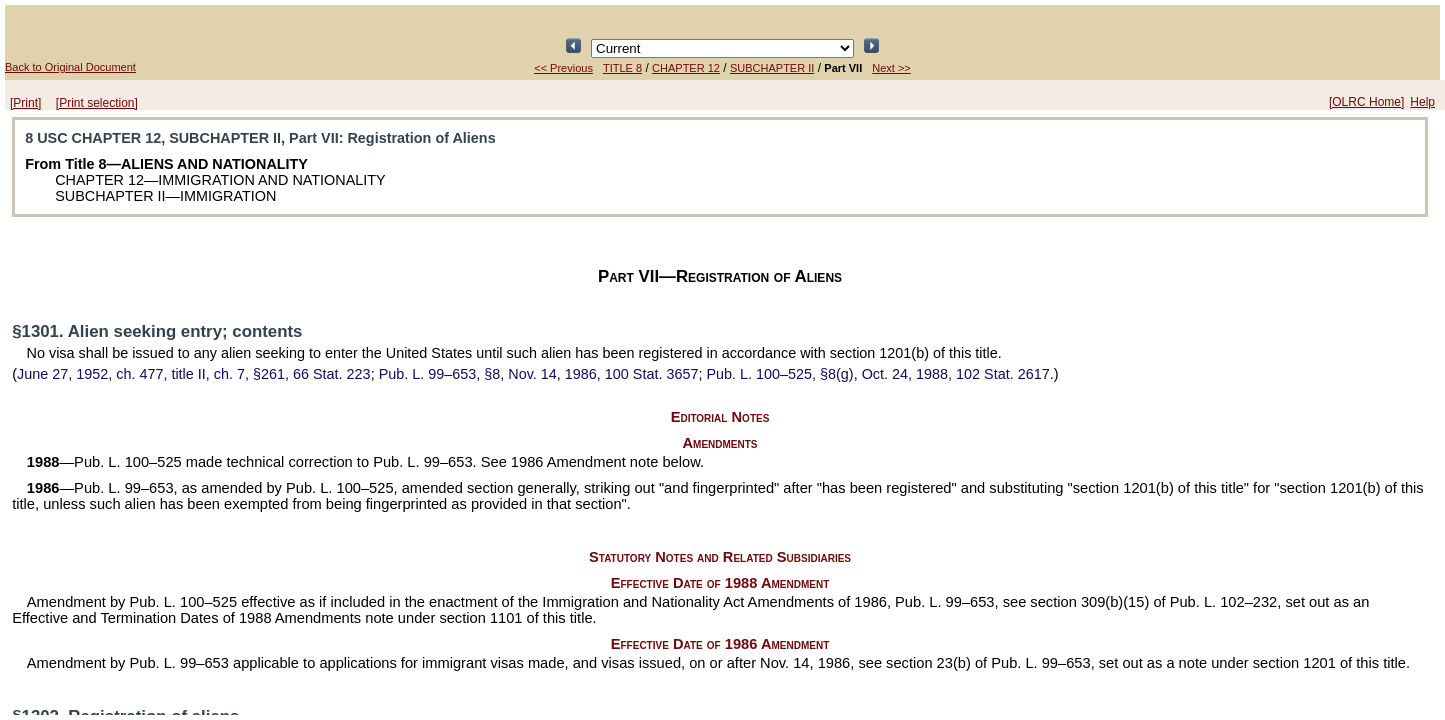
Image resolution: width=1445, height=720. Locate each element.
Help (1422, 102)
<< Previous (563, 68)
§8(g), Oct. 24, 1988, (877, 374)
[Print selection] (97, 103)
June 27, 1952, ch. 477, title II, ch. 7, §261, (194, 374)
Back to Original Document (70, 67)
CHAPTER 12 (686, 68)
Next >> (891, 68)
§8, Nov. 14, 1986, (539, 374)
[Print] (25, 103)
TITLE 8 (622, 68)
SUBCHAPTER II (772, 68)
